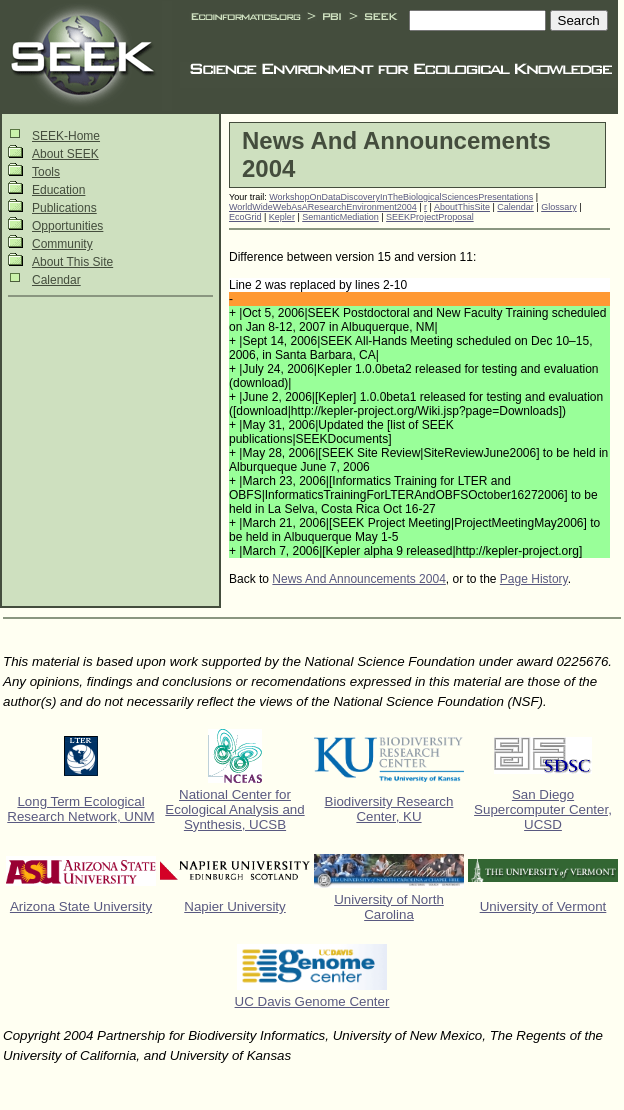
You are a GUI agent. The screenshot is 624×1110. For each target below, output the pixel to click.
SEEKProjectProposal (430, 217)
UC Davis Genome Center (312, 1001)
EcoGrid (245, 217)
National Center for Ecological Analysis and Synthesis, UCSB (234, 809)
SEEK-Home (66, 136)
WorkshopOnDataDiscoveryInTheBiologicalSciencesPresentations (401, 197)
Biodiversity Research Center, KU (389, 809)
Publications (64, 208)
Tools (46, 172)
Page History (534, 579)
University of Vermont (543, 906)
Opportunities (67, 226)
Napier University (234, 906)
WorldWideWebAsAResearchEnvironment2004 (323, 207)
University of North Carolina (389, 907)
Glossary (559, 207)
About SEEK (65, 154)
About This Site (72, 262)
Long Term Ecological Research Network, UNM (80, 809)
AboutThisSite (462, 207)
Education (58, 190)
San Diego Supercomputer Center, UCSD (543, 809)
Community (62, 244)
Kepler (282, 217)
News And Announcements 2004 (358, 579)
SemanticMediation (340, 217)
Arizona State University (81, 906)
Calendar (56, 280)
